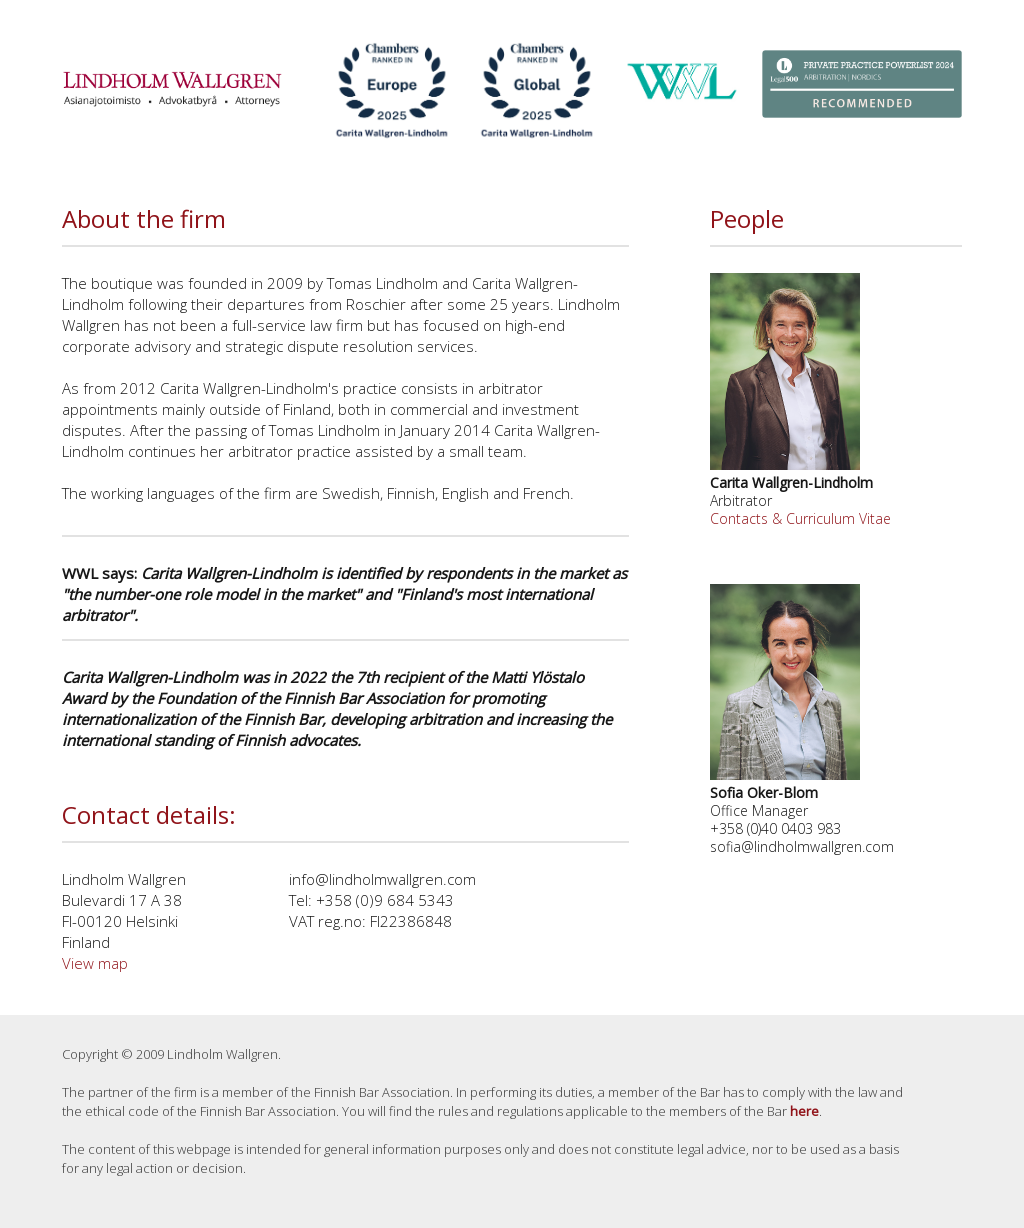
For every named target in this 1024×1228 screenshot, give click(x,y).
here (804, 1111)
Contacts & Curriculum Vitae (800, 518)
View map (95, 963)
